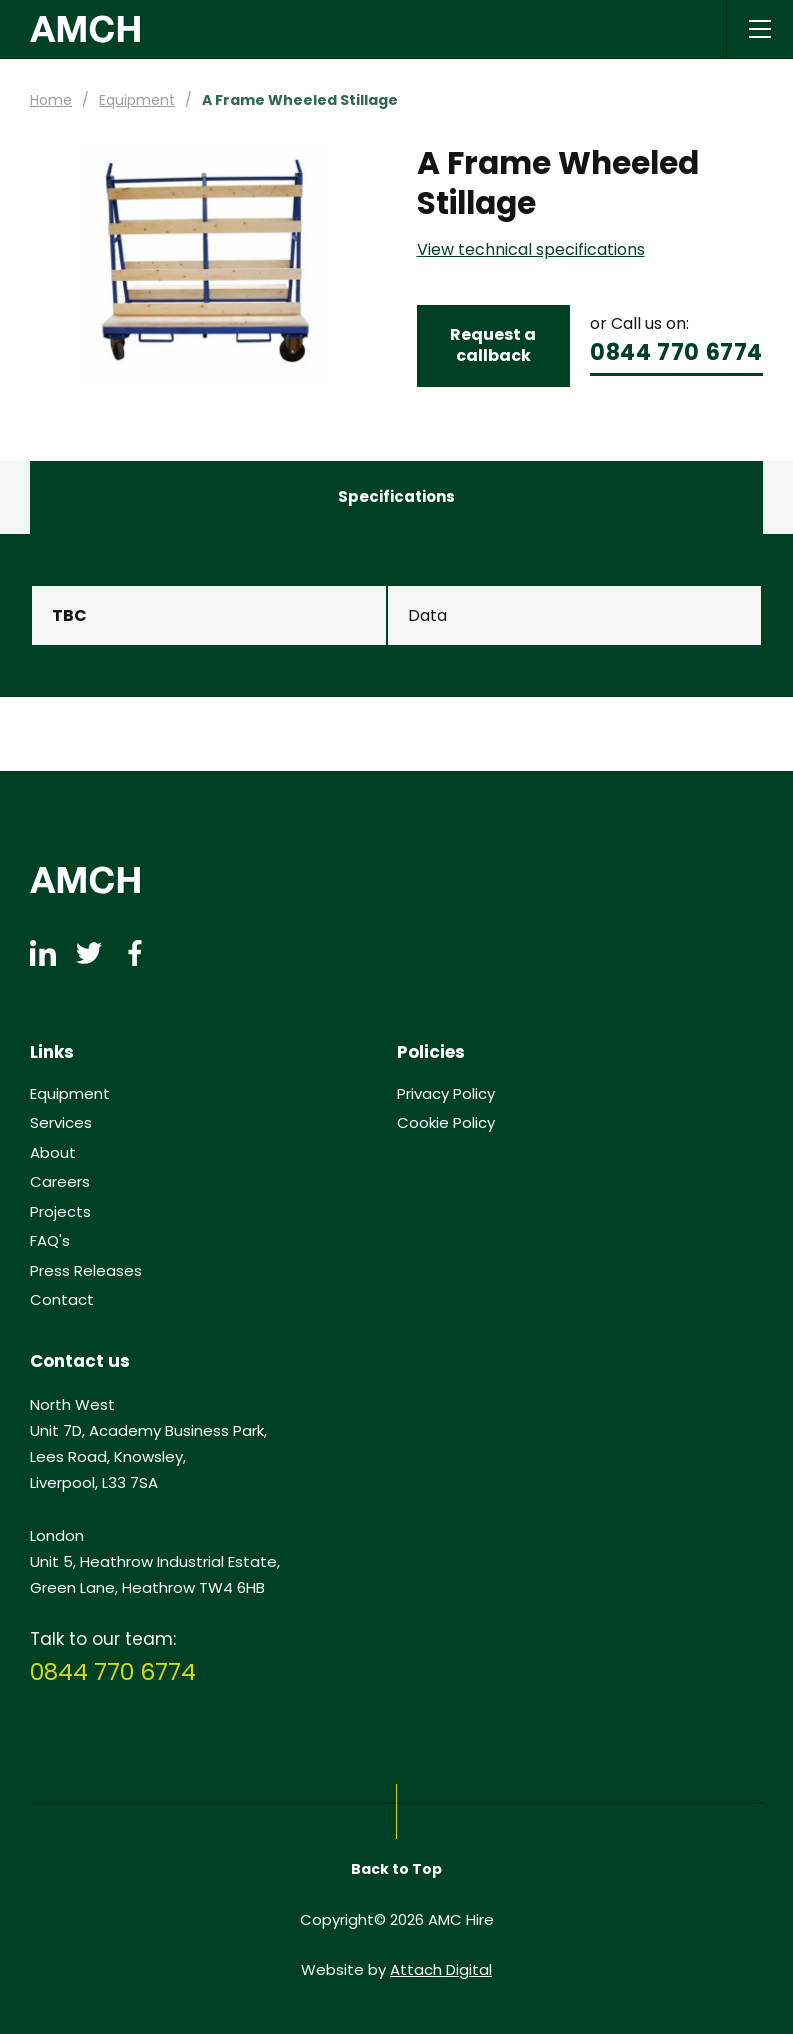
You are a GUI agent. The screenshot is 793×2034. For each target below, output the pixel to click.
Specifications (396, 496)
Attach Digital (441, 1970)
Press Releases (86, 1271)
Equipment (137, 100)
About (53, 1153)
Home (51, 100)
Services (61, 1123)
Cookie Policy (446, 1123)
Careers (60, 1182)
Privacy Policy (446, 1094)
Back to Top (396, 1869)
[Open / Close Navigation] (759, 29)
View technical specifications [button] (531, 250)
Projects (60, 1212)
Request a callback (493, 345)
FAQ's (50, 1241)
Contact (62, 1300)
